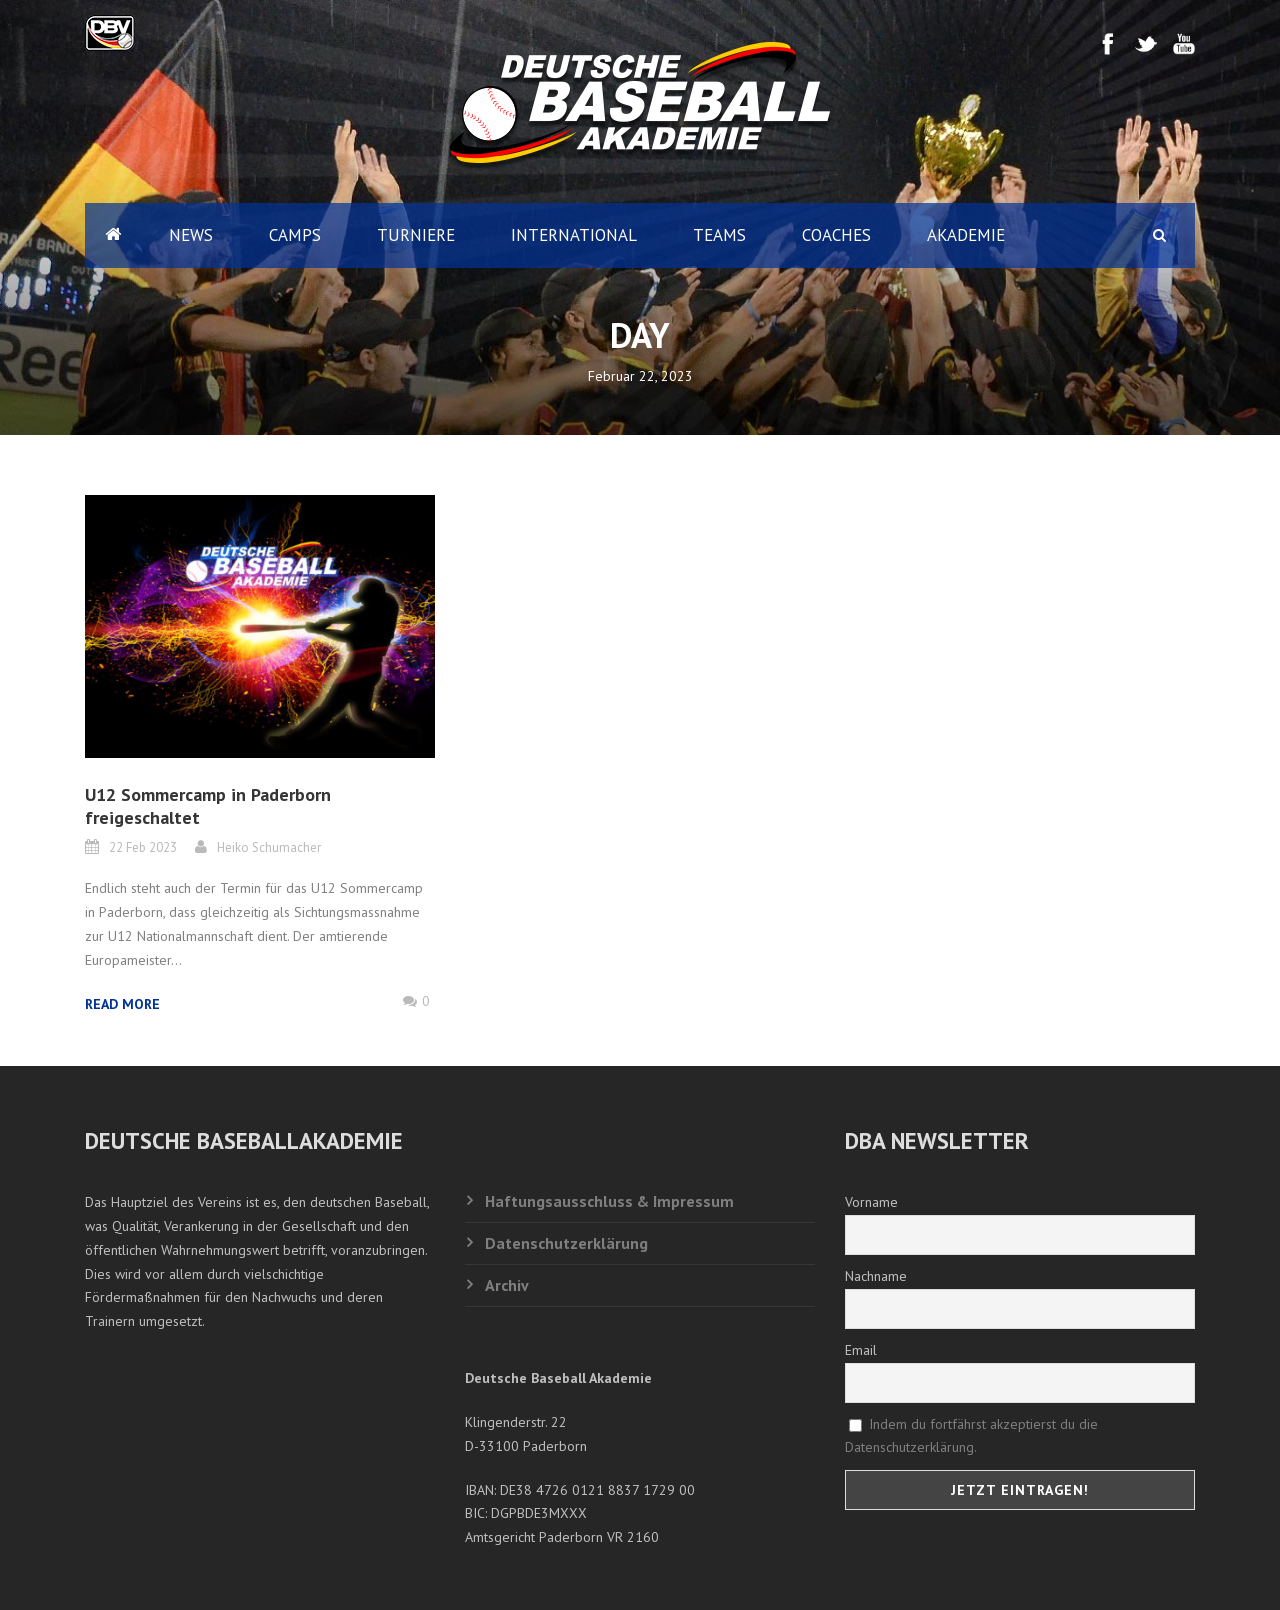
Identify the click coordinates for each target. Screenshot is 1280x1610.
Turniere (416, 235)
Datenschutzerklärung (566, 1243)
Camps (295, 235)
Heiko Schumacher (269, 847)
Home (113, 235)
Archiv (507, 1285)
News (191, 235)
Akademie (966, 235)
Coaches (836, 235)
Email (861, 1350)
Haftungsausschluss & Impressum (609, 1201)
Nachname (876, 1276)
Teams (719, 235)
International (574, 235)
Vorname (871, 1202)
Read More (122, 1004)
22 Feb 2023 (143, 847)
